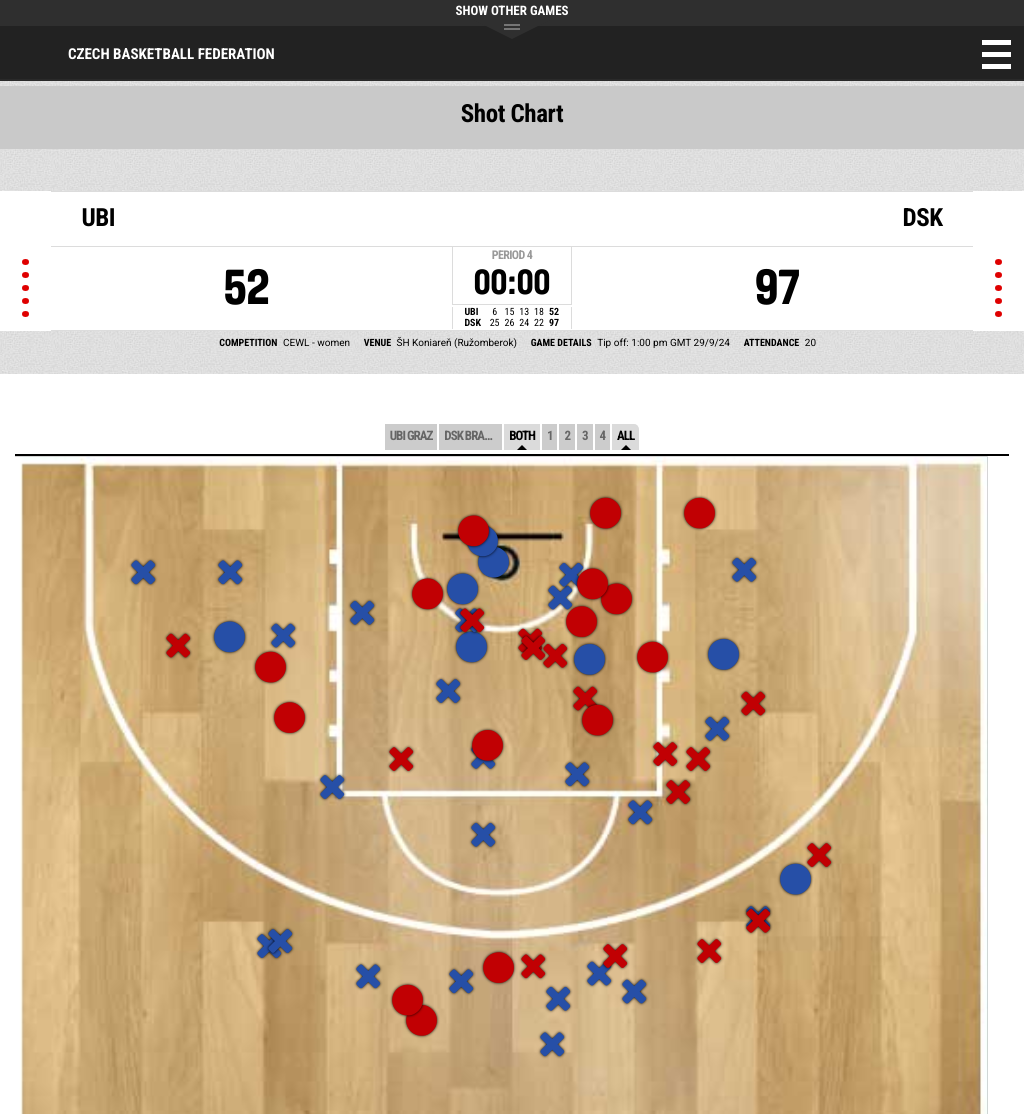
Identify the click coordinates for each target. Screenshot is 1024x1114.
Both (522, 436)
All (625, 436)
